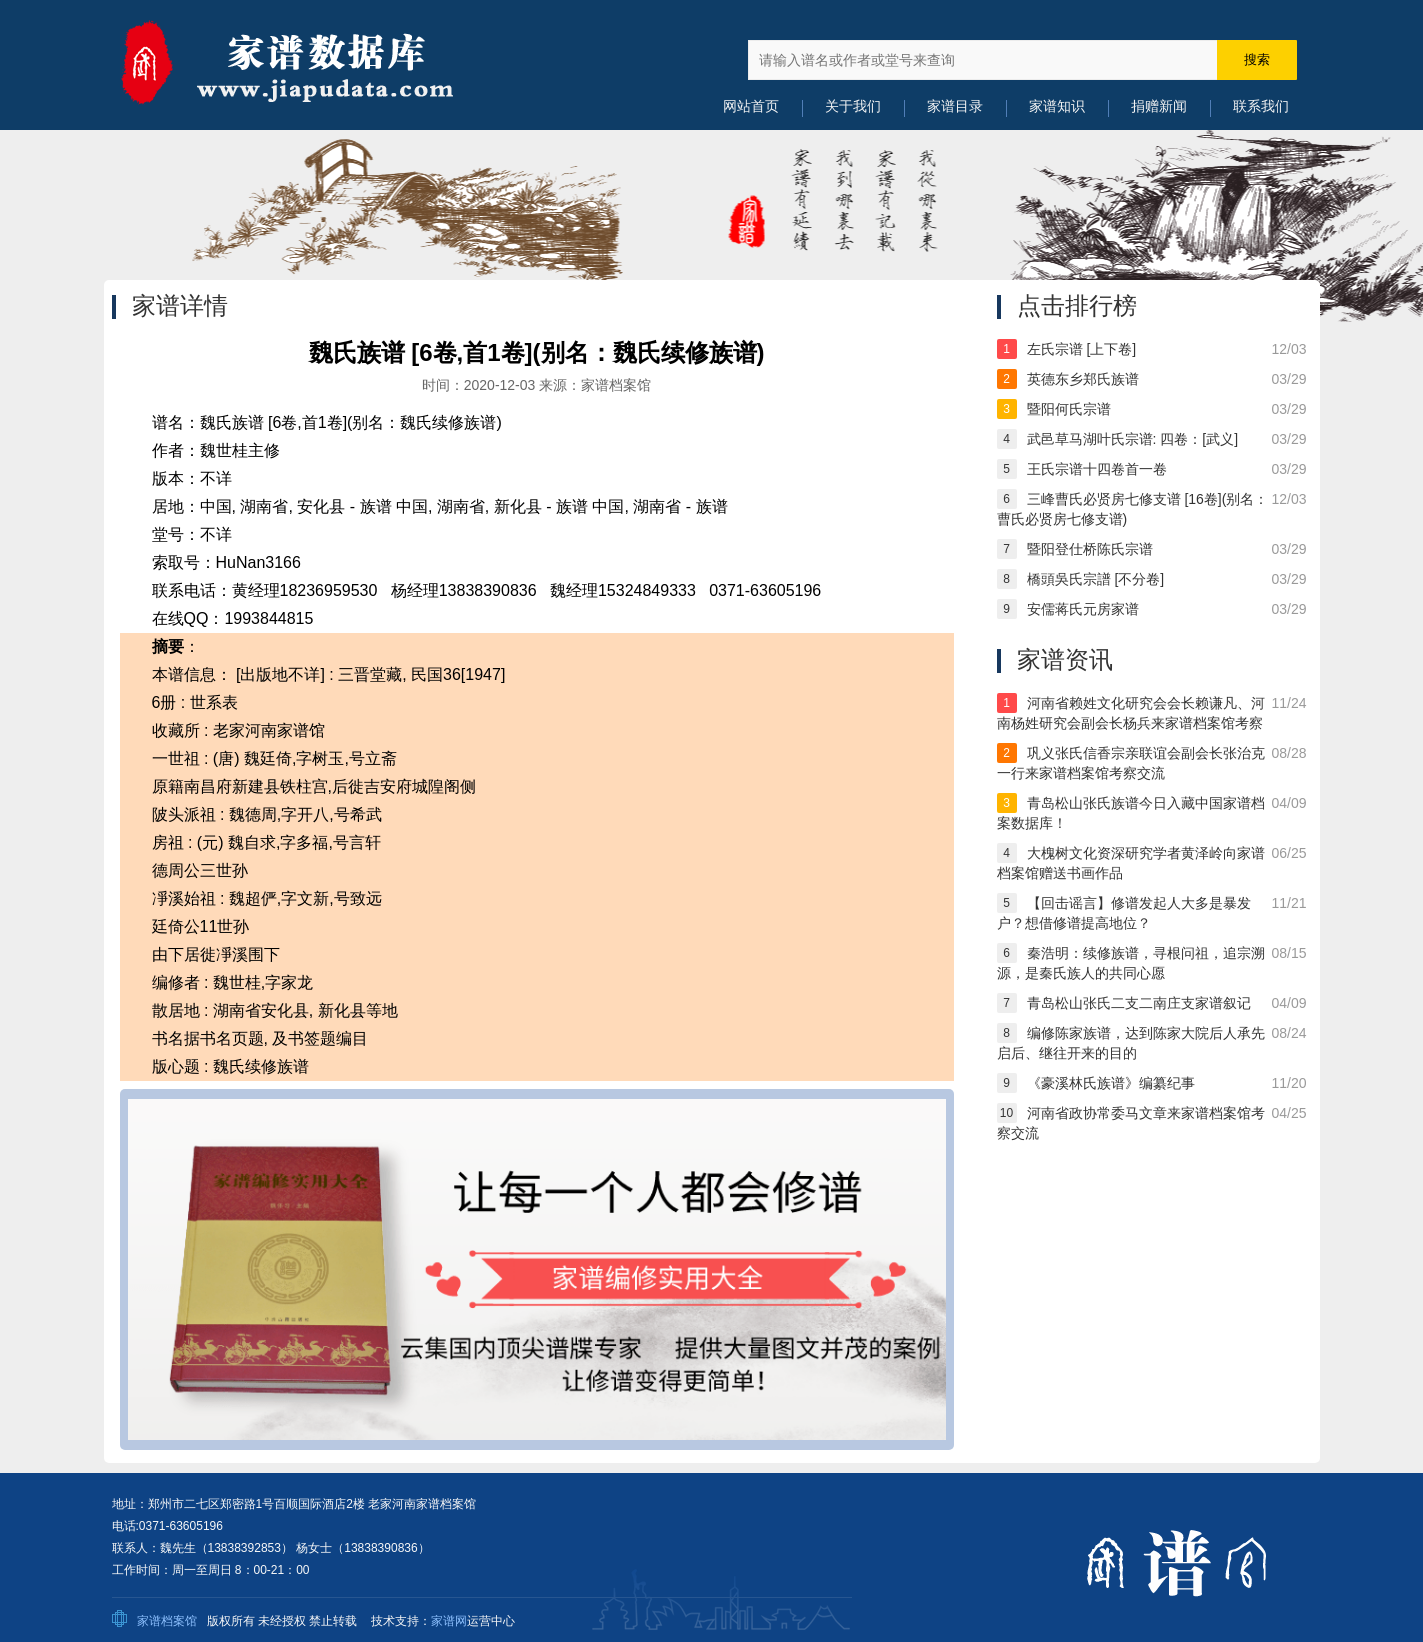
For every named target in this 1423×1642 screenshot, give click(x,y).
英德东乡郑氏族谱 (1083, 379)
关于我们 (853, 106)
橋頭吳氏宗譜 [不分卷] (1096, 579)
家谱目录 (955, 106)
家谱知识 (1057, 106)
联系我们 (1261, 106)
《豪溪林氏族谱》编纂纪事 (1111, 1083)
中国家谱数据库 (312, 65)
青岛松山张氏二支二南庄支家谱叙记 (1139, 1003)
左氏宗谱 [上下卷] (1082, 349)
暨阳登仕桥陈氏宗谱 (1090, 549)
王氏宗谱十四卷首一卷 (1097, 469)
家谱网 (449, 1621)
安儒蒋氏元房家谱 (1083, 609)
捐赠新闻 (1159, 106)
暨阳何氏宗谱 (1069, 409)
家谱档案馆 (167, 1621)
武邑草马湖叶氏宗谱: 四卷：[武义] (1133, 439)
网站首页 (751, 106)
